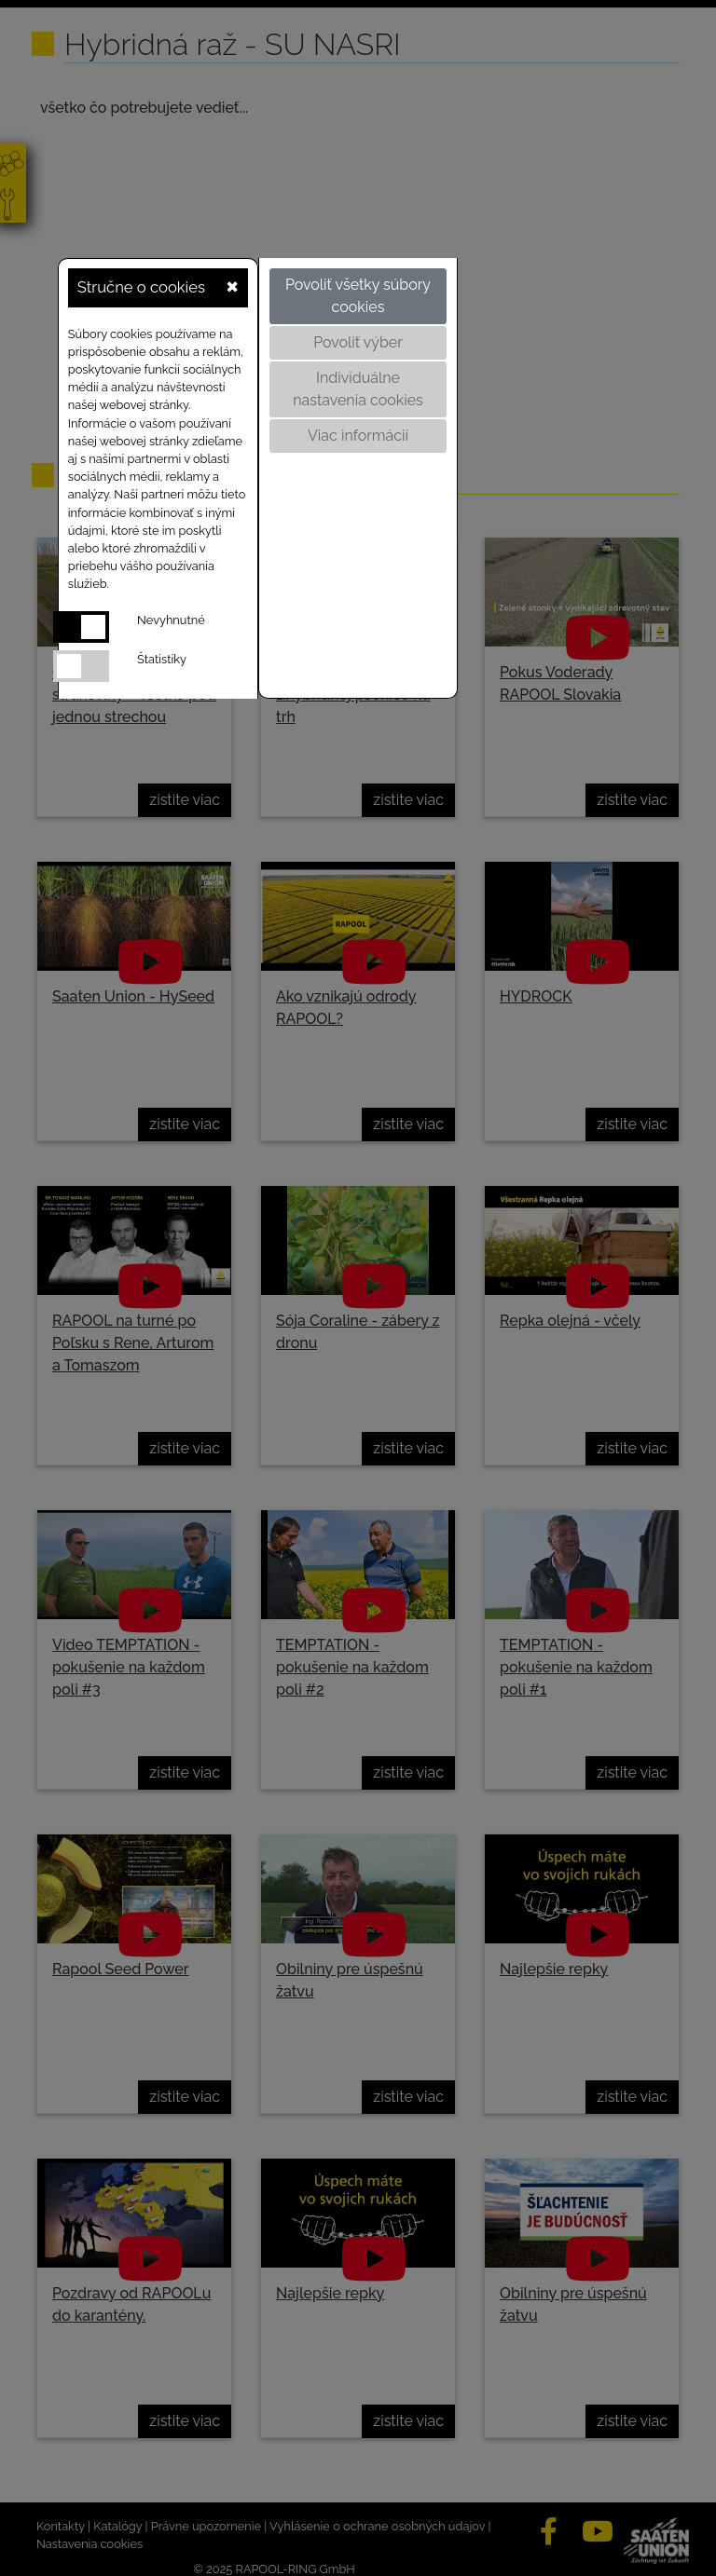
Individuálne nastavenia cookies (358, 389)
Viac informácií (358, 435)
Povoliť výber (358, 342)
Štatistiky (161, 659)
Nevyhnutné (171, 620)
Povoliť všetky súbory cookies (358, 296)
